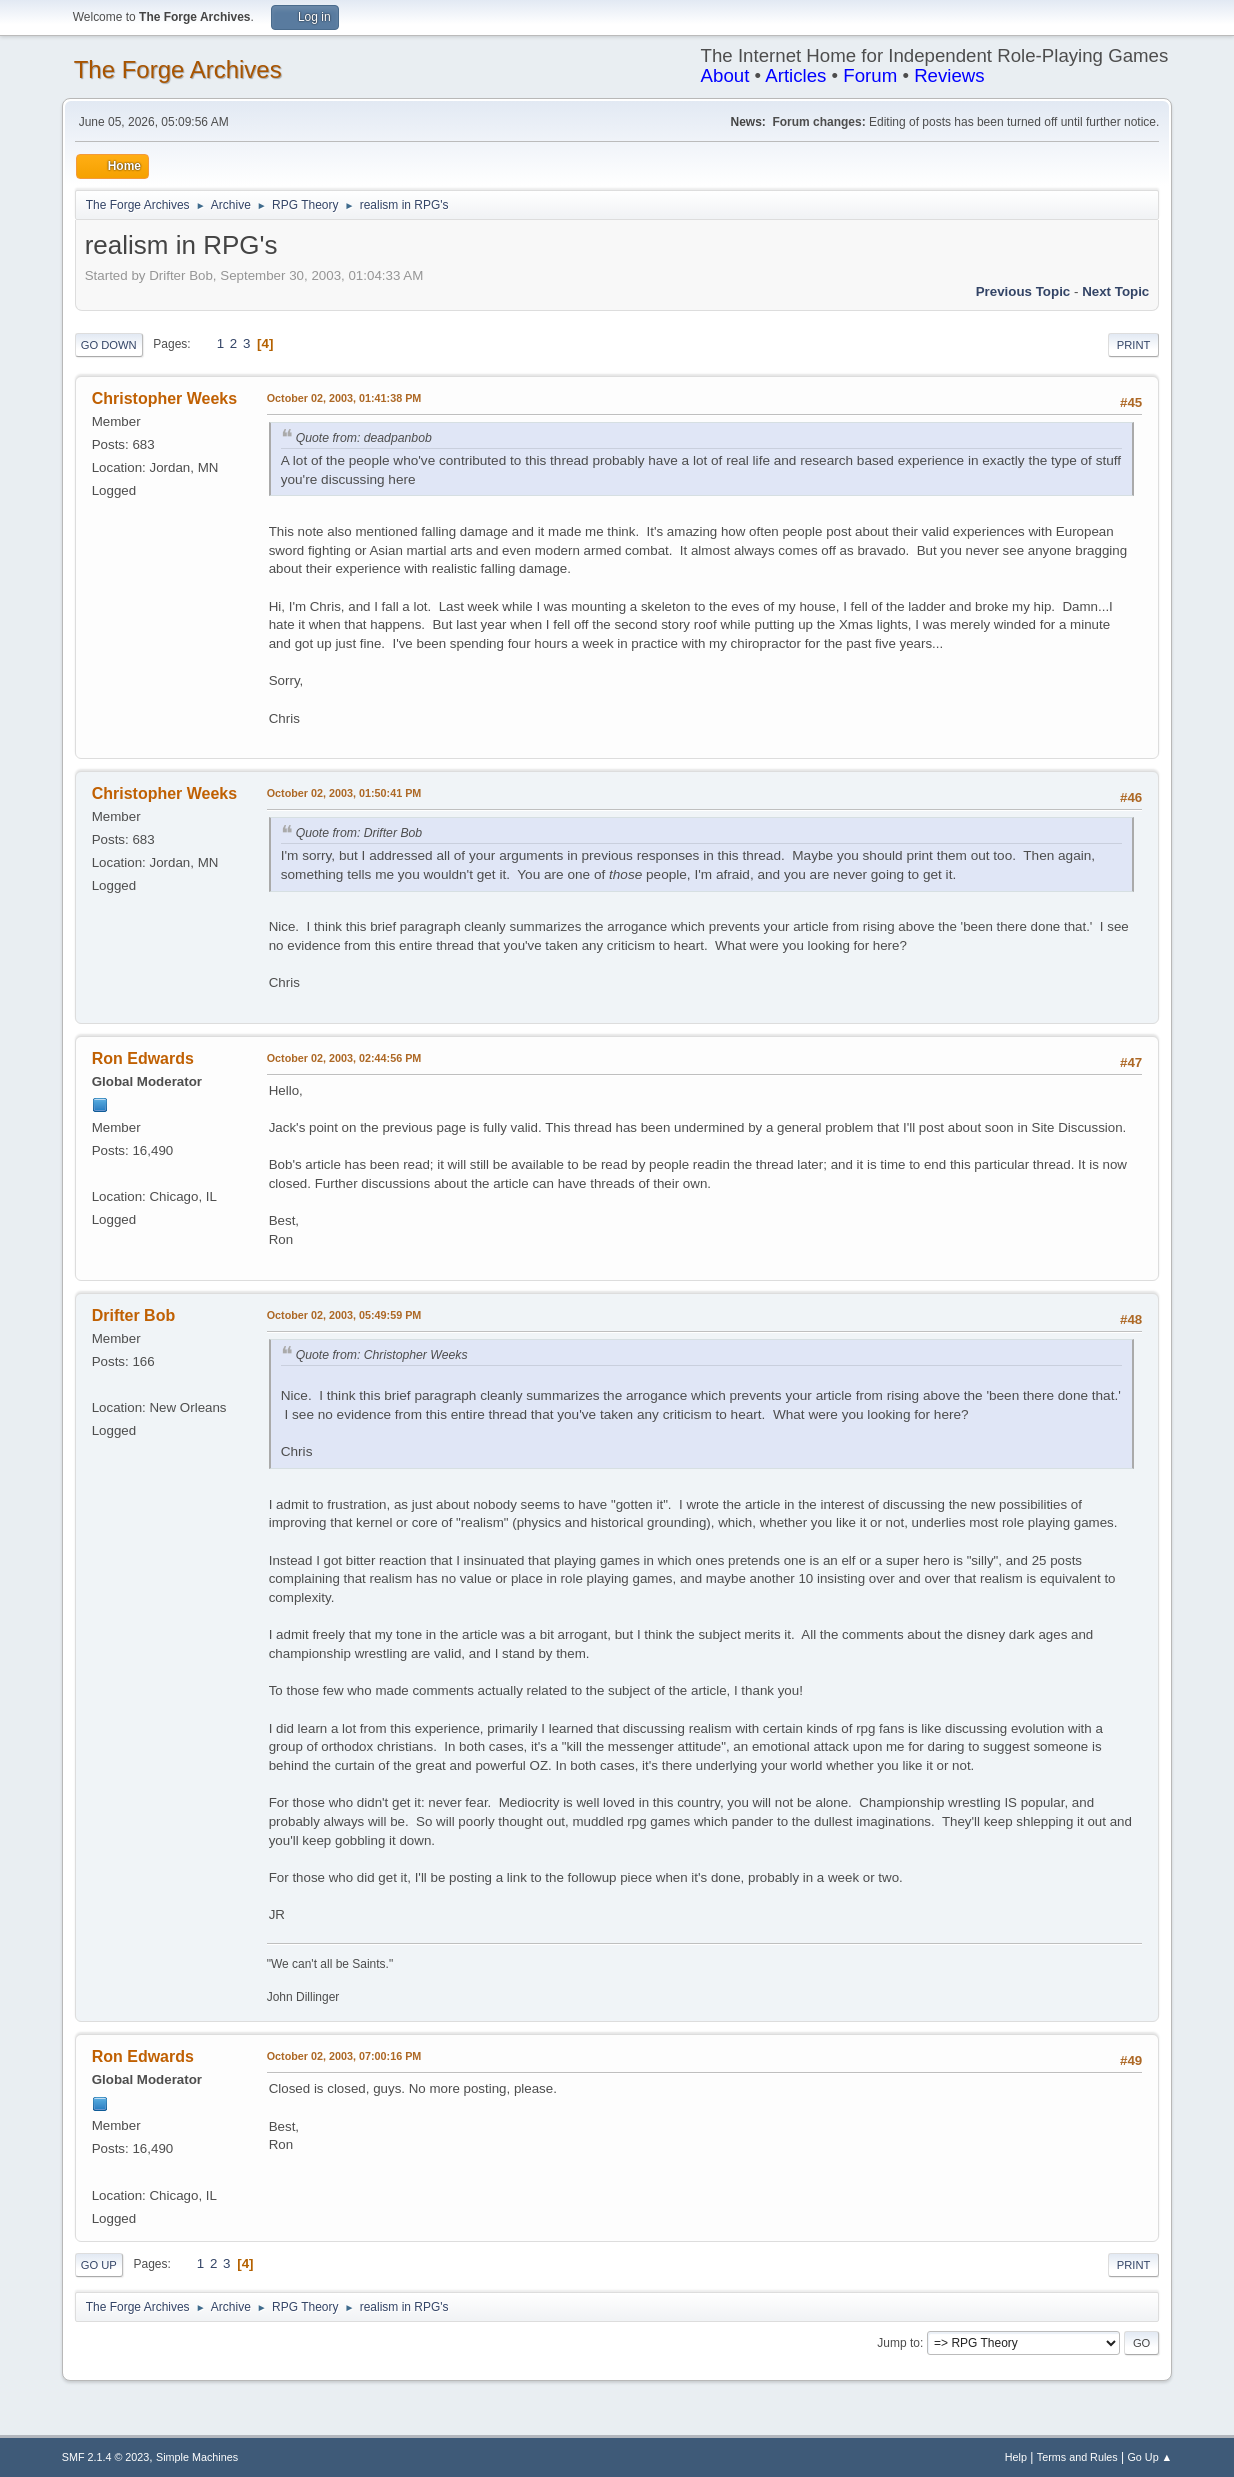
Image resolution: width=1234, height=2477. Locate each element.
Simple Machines (197, 2457)
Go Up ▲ (1149, 2457)
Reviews (949, 75)
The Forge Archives (178, 69)
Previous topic (1023, 291)
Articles (795, 75)
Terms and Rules (1077, 2457)
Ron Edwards (143, 1058)
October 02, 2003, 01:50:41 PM (344, 793)
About (725, 75)
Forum (870, 75)
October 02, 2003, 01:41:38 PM (344, 398)
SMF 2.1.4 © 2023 (106, 2457)
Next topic (1115, 291)
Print (1134, 345)
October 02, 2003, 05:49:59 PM (344, 1315)
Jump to (898, 2343)
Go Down (109, 345)
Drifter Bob (133, 1315)
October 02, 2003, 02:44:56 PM (344, 1058)
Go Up (99, 2265)
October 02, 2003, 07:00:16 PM (344, 2056)
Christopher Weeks (164, 398)
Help (1016, 2457)
